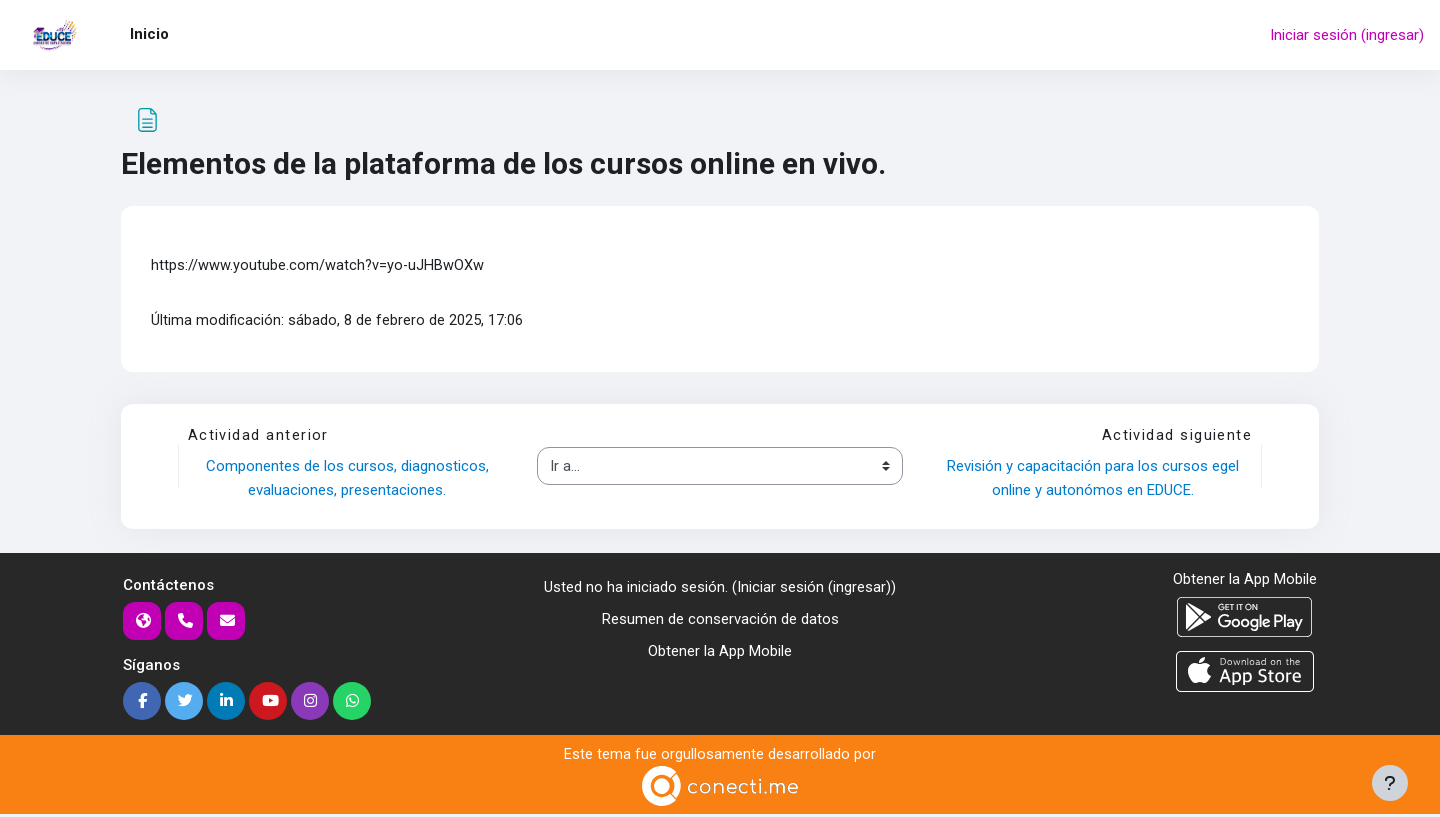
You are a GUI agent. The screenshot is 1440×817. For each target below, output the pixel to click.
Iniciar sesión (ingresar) (1347, 35)
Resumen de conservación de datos (720, 622)
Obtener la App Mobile (720, 654)
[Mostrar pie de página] (1390, 783)
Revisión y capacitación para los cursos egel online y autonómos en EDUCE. (1094, 480)
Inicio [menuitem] (149, 34)
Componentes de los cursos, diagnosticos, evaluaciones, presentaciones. (349, 480)
